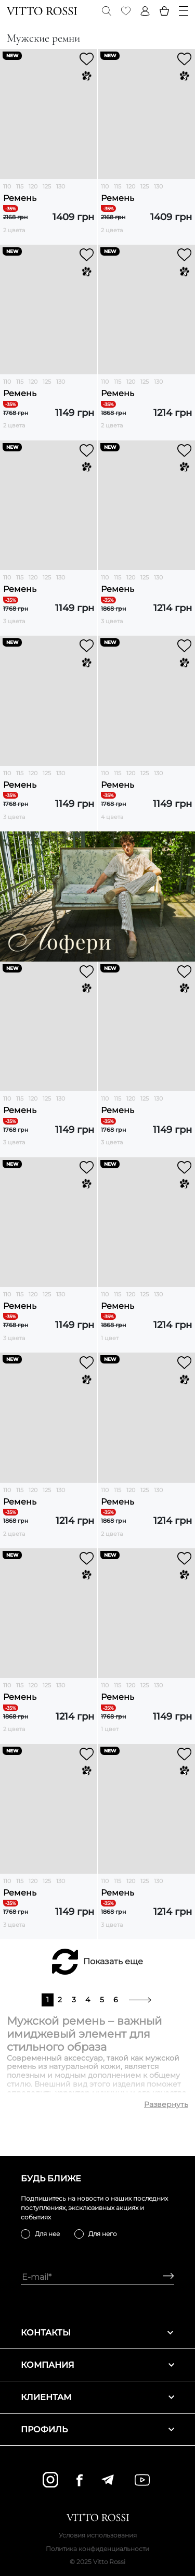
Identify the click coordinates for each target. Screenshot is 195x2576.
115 (19, 186)
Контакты (97, 2333)
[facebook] (79, 2479)
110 (7, 186)
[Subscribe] (164, 2277)
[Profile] (145, 11)
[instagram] (50, 2479)
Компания (97, 2365)
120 (33, 186)
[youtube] (142, 2479)
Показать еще (113, 1961)
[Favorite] (126, 11)
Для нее (47, 2234)
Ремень (19, 198)
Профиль (97, 2429)
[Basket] (164, 11)
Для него (102, 2234)
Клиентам (97, 2397)
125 (47, 186)
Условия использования (98, 2535)
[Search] (106, 11)
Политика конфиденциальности (97, 2549)
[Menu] (183, 11)
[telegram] (107, 2479)
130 (60, 186)
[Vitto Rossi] (42, 11)
